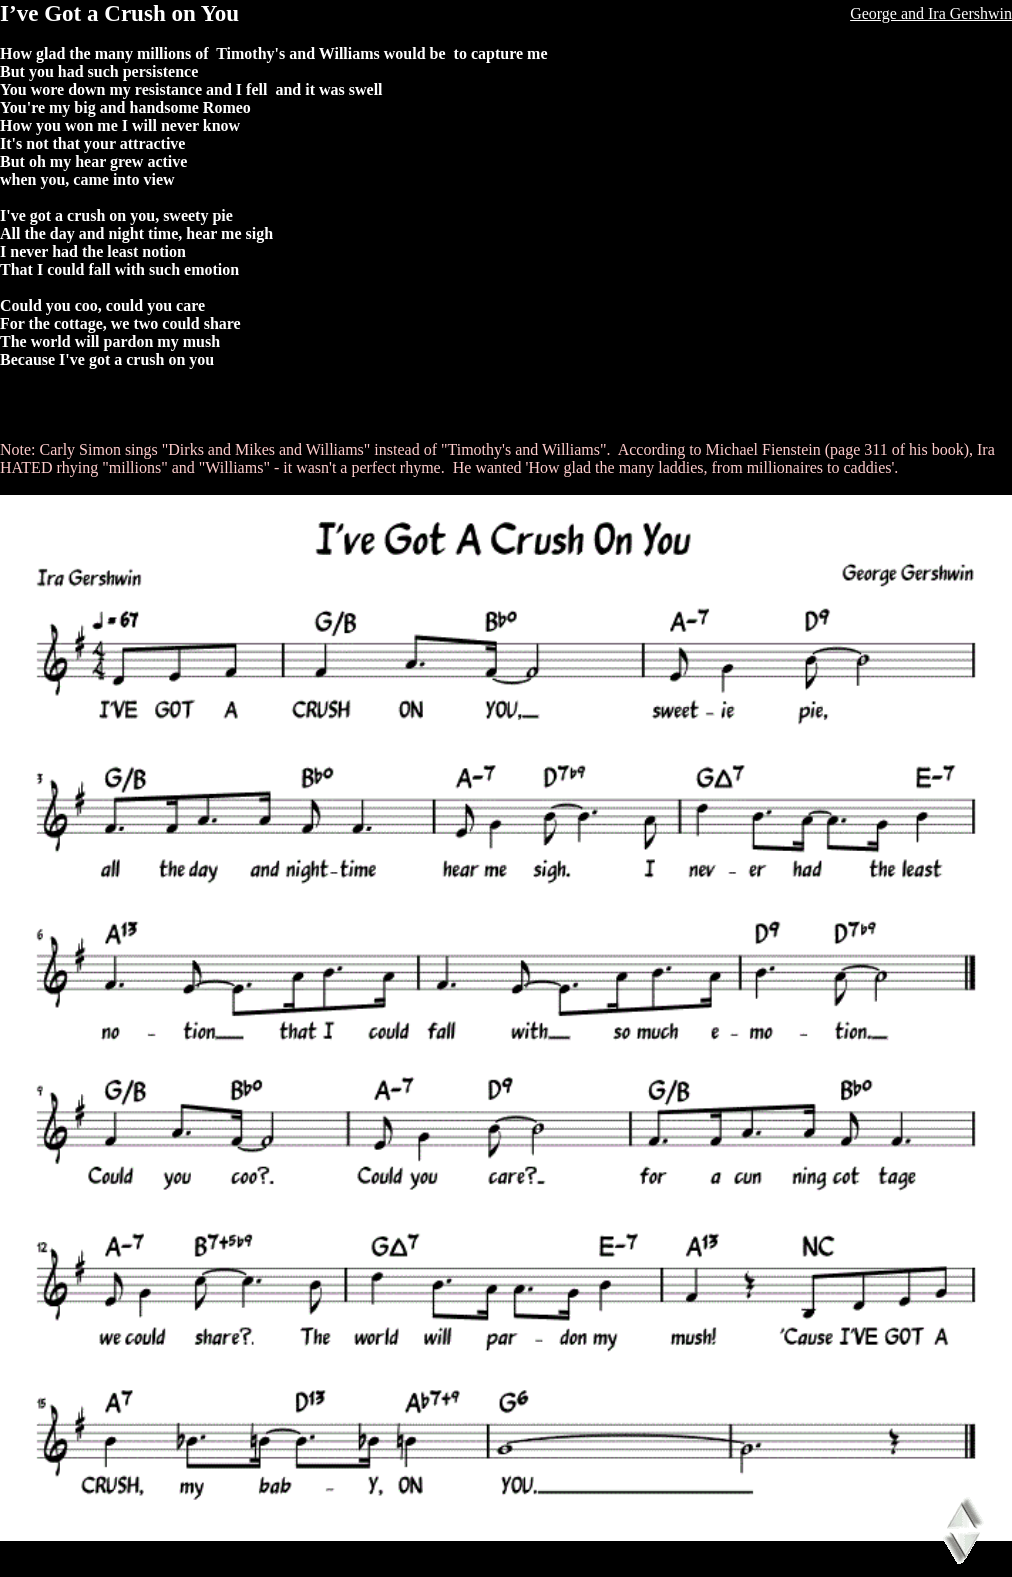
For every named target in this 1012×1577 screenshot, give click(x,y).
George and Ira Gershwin (931, 13)
